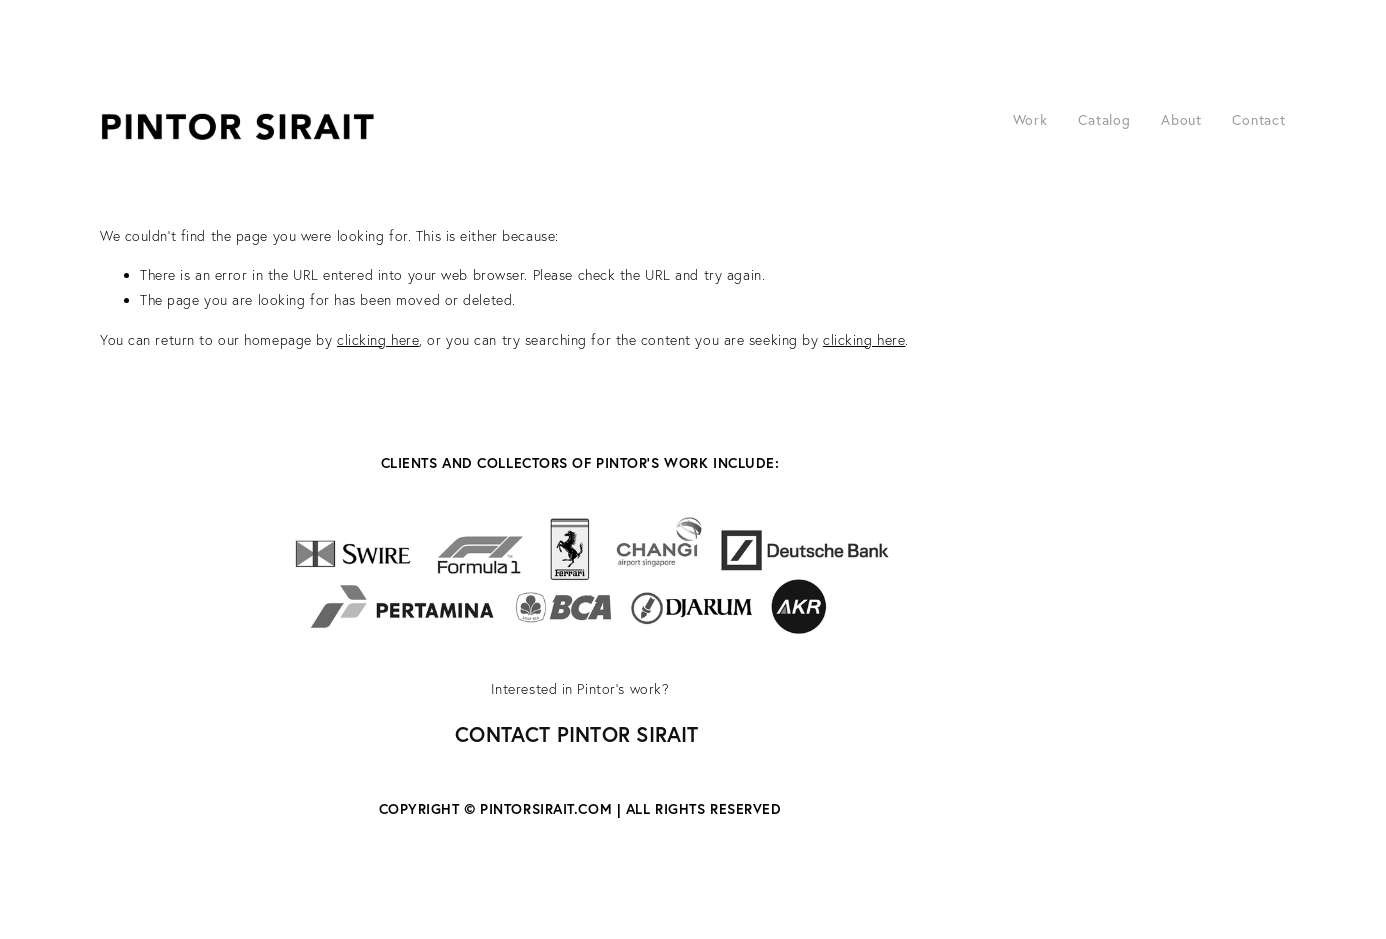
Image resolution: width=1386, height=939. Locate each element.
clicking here (378, 340)
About (1181, 120)
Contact (1259, 120)
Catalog (1104, 120)
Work (1030, 120)
